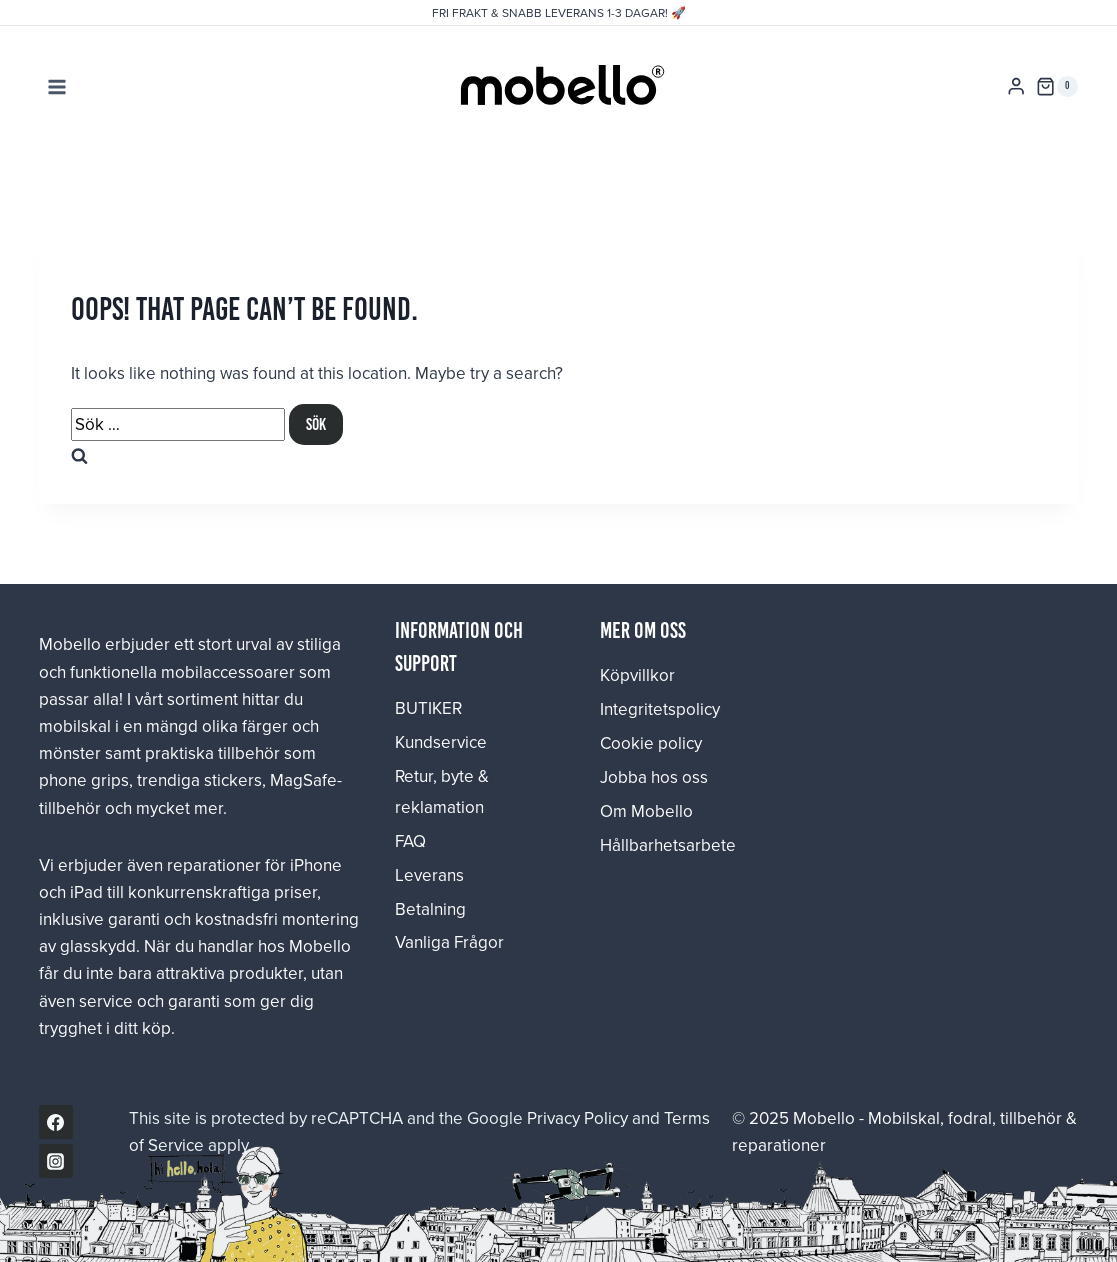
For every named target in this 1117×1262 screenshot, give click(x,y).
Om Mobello (646, 811)
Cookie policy (651, 743)
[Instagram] (56, 1161)
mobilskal (75, 726)
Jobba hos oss (654, 777)
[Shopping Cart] (1057, 87)
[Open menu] (57, 86)
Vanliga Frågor (449, 942)
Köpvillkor (637, 675)
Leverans (429, 875)
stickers (233, 780)
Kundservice (441, 742)
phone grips (84, 780)
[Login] (1016, 86)
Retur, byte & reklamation (442, 791)
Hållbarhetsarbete (661, 845)
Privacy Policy (577, 1118)
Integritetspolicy (660, 709)
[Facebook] (56, 1122)
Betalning (430, 909)
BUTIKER (428, 708)
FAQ (410, 841)
